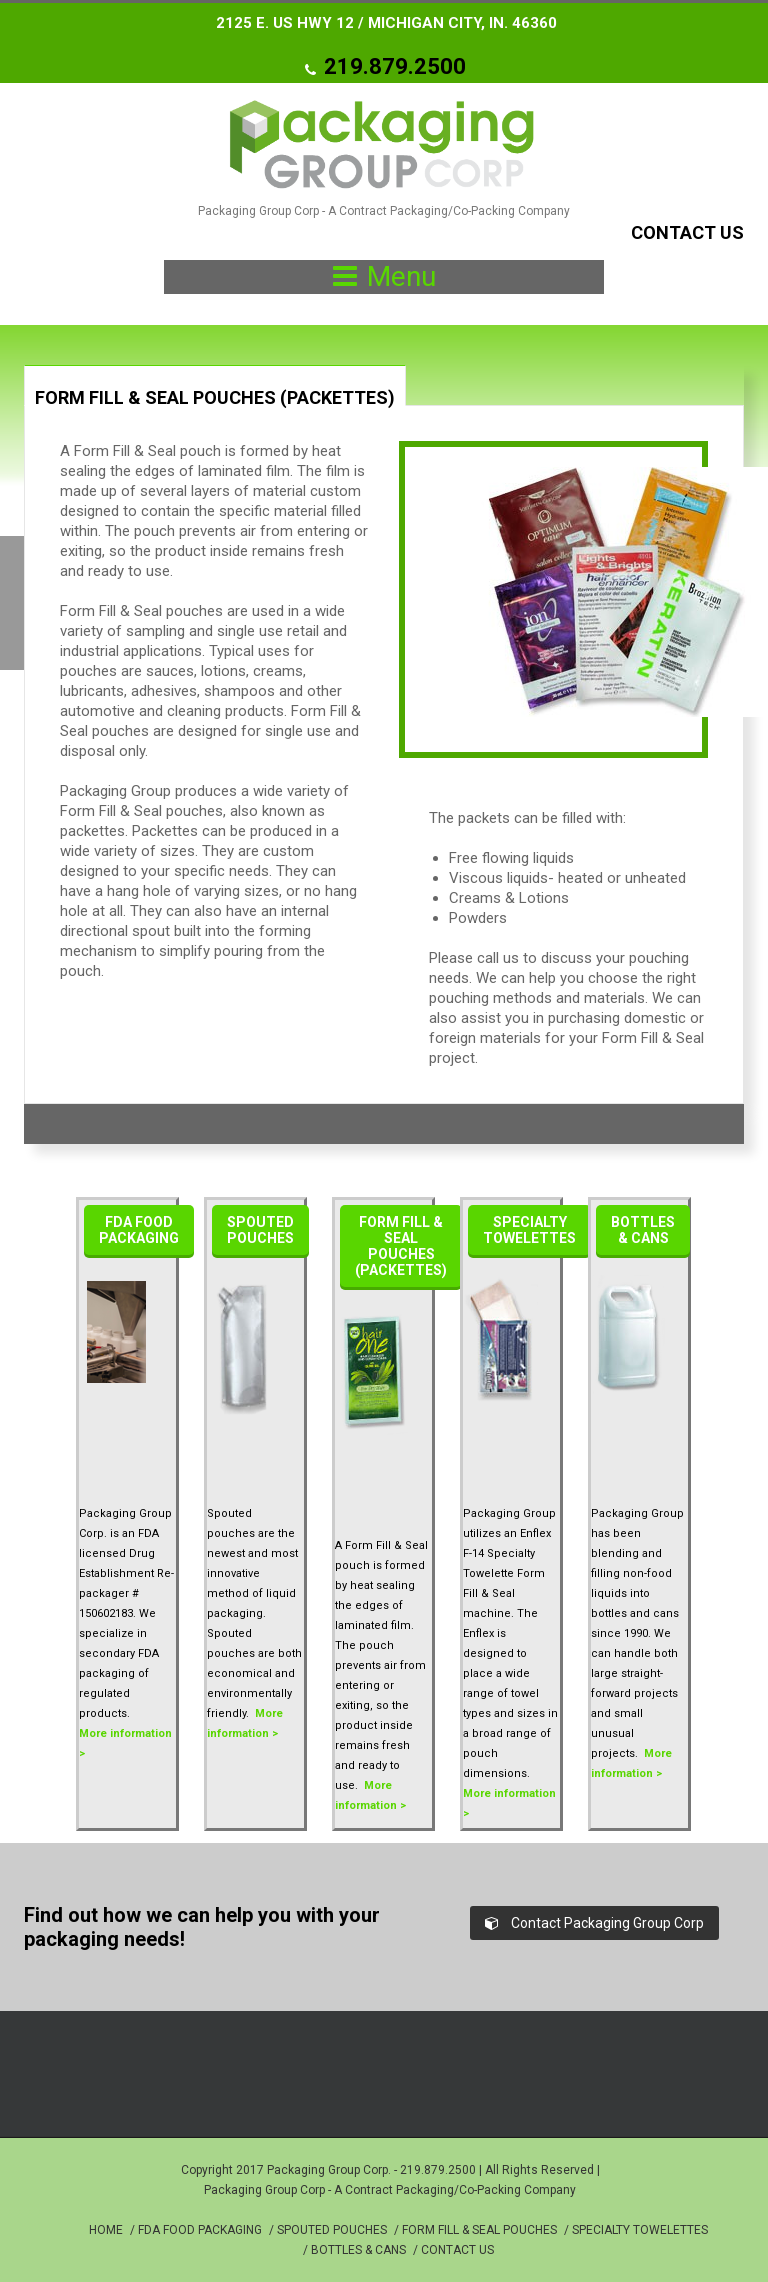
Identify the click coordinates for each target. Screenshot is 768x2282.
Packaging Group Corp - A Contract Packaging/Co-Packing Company (390, 2190)
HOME (106, 2230)
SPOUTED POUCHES (332, 2230)
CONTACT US (457, 2250)
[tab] (215, 385)
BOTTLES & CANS (358, 2250)
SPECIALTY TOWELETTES (640, 2230)
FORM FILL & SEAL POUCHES (479, 2230)
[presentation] (215, 405)
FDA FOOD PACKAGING (200, 2230)
